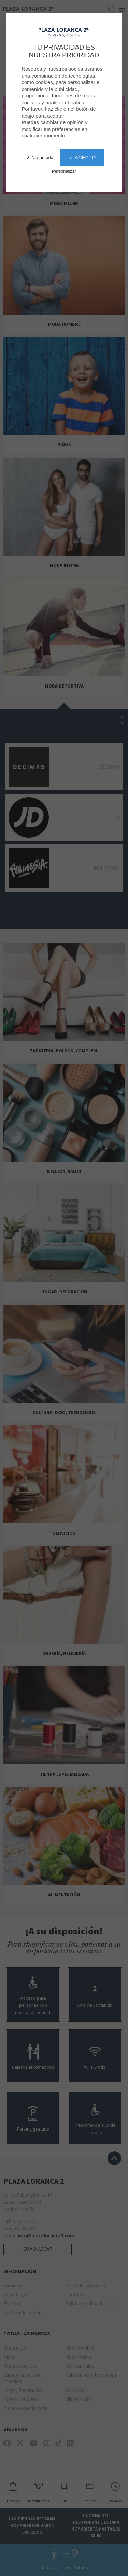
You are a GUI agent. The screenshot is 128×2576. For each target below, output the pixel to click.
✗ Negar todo (40, 157)
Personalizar (64, 171)
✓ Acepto (82, 157)
